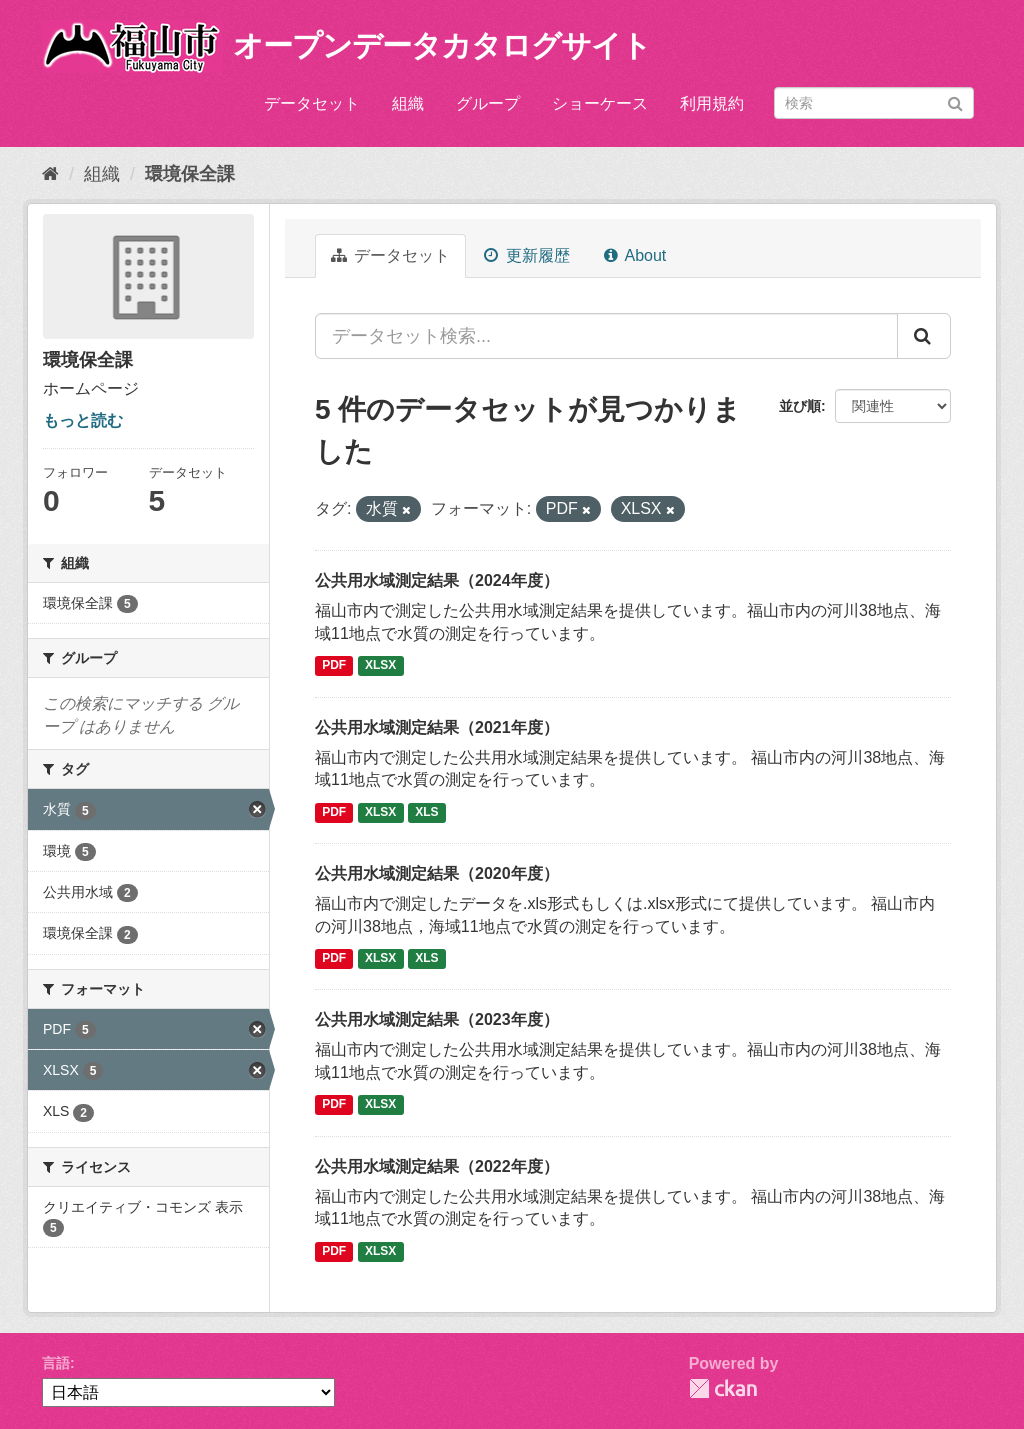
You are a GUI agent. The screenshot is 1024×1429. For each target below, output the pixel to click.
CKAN (723, 1388)
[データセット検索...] (606, 336)
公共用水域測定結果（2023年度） (437, 1019)
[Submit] (955, 101)
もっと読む (83, 420)
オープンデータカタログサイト (442, 45)
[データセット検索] (874, 103)
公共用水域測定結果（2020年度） (437, 873)
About (635, 255)
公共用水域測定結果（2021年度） (437, 727)
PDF (334, 666)
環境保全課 (190, 174)
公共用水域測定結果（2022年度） (437, 1166)
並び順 (800, 406)
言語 (56, 1363)
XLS (426, 812)
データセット (312, 103)
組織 (408, 103)
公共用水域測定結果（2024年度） (437, 580)
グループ (488, 103)
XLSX (380, 666)
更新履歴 (526, 255)
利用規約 (712, 103)
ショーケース (600, 103)
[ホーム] (50, 174)
